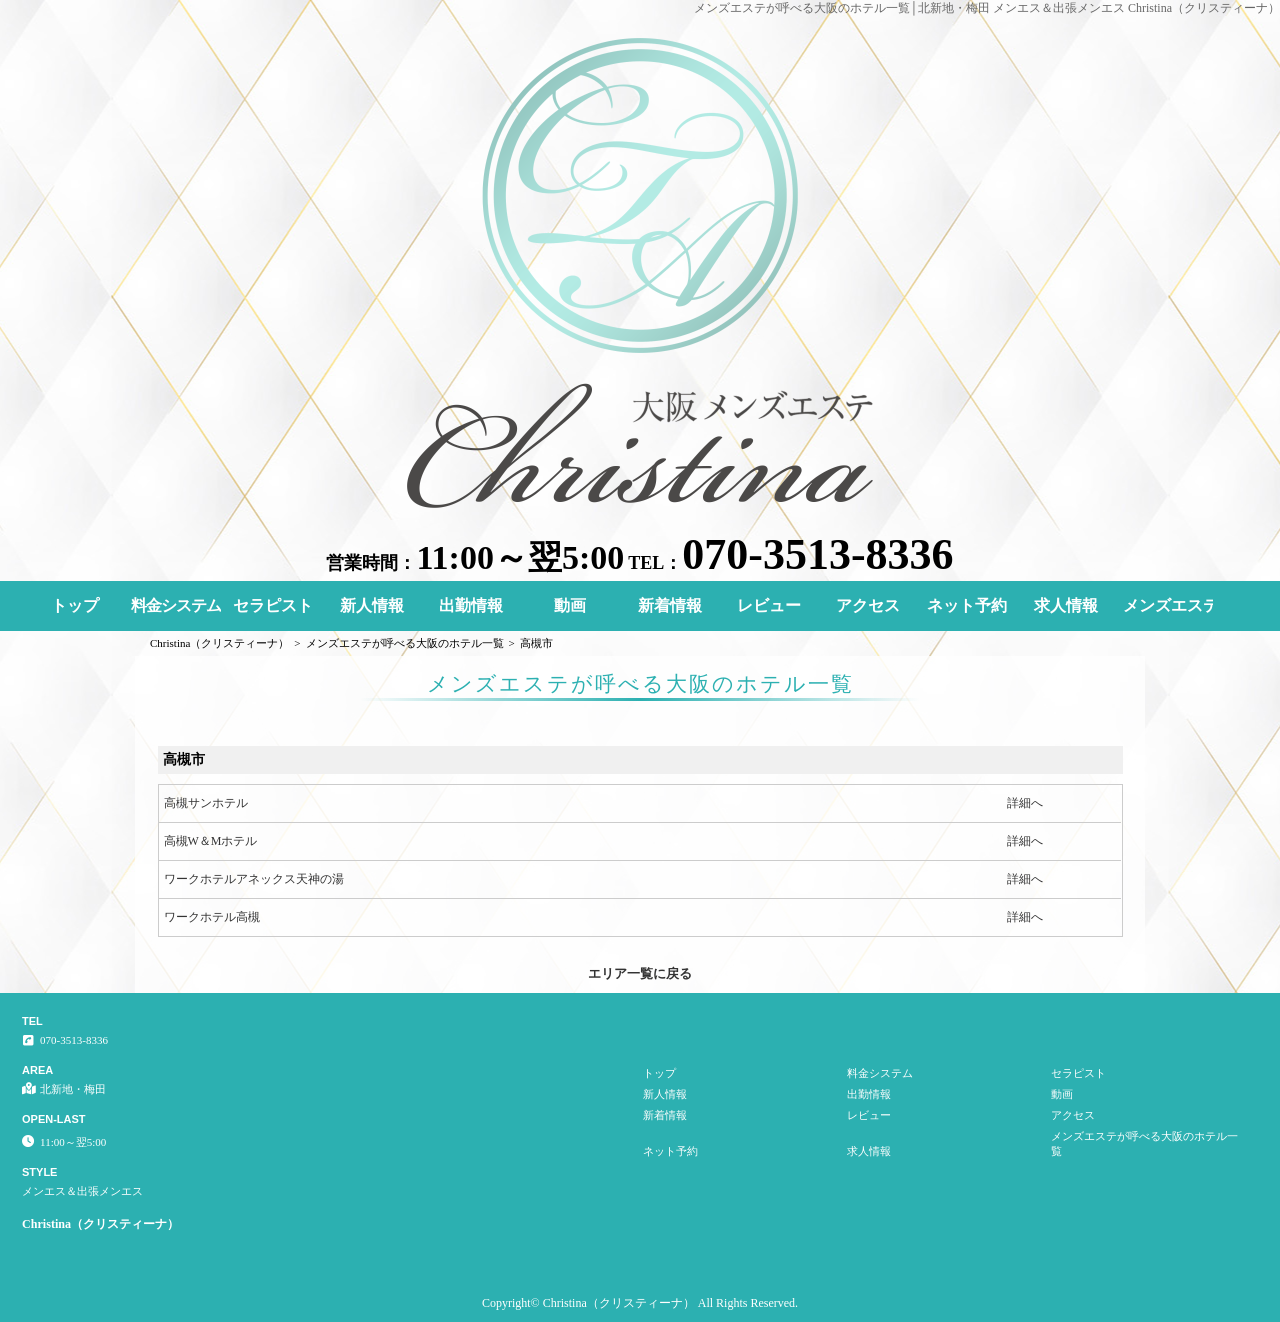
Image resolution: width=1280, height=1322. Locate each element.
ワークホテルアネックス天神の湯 (254, 879)
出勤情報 (471, 605)
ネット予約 (967, 605)
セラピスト (273, 605)
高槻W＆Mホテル (211, 841)
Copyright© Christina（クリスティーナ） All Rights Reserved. (640, 1303)
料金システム (176, 605)
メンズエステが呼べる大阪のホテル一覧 (1168, 605)
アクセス (868, 605)
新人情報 (372, 605)
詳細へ (1025, 803)
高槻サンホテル (206, 803)
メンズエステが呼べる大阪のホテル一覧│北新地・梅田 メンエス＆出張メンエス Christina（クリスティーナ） (987, 8)
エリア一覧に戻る (640, 973)
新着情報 (670, 605)
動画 (570, 605)
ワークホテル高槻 (212, 917)
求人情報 (1066, 605)
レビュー (769, 605)
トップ (75, 605)
